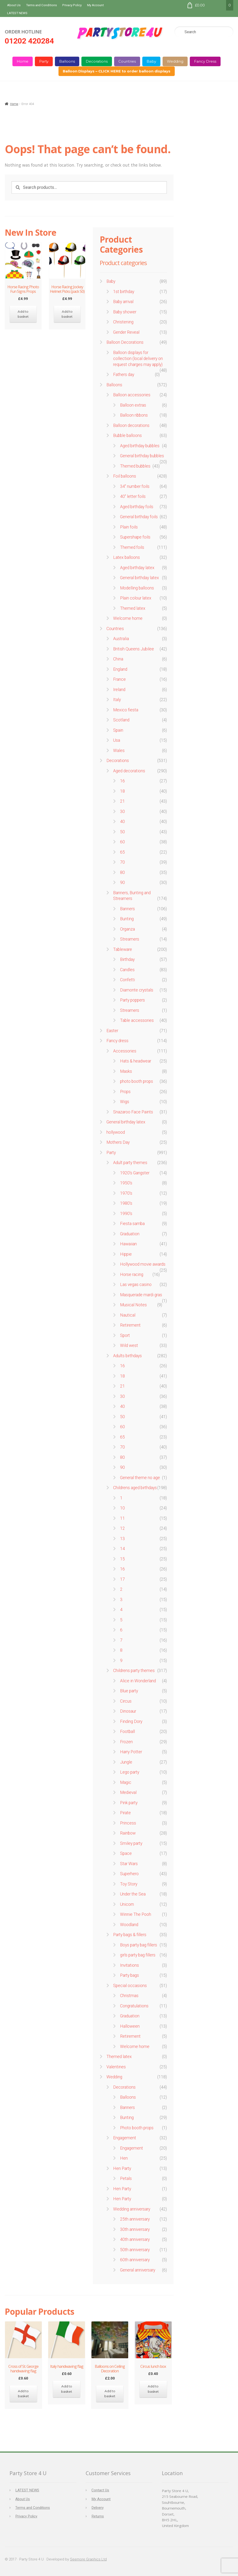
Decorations (97, 61)
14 (122, 1548)
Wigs (124, 1101)
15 (122, 1559)
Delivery (97, 2507)
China (118, 659)
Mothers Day (118, 1142)
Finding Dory (131, 1721)
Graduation (129, 1233)
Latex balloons (126, 557)
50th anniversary (135, 2249)
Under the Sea (133, 1894)
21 (122, 801)
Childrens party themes (134, 1670)
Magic (125, 1782)
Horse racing (131, 1274)
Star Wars (129, 1863)
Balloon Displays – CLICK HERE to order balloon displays (116, 71)
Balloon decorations (131, 425)
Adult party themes (130, 1162)
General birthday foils (139, 516)
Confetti (127, 979)
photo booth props (136, 1081)
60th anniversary (135, 2259)
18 (122, 791)
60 (122, 841)
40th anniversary (135, 2239)
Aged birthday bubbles (139, 445)
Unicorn (127, 1904)
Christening (123, 322)
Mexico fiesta (125, 710)
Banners (127, 908)
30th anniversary (135, 2229)
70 (122, 862)
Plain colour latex (135, 598)
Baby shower (124, 312)
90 (122, 882)
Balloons (67, 61)
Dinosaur (128, 1711)
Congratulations (134, 2006)
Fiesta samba (132, 1223)
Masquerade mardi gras (141, 1294)
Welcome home (128, 618)
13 (122, 1538)
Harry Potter (131, 1751)
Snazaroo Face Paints (133, 1112)
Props (125, 1091)
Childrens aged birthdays (135, 1487)
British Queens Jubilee (133, 649)
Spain (118, 730)
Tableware (122, 949)
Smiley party (131, 1843)
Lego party (129, 1772)
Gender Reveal (126, 332)
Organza (127, 929)
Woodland (129, 1924)
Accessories (124, 1051)
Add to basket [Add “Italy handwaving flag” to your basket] (67, 2388)
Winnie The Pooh (135, 1914)
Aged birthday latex (137, 567)
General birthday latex (139, 577)
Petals (126, 2178)
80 (122, 872)
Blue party (129, 1690)
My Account (95, 5)
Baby (151, 61)
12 (122, 1528)
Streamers (129, 939)
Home (22, 61)
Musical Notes (133, 1304)
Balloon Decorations (124, 342)
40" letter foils (133, 496)
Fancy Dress (205, 61)
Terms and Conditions (41, 5)
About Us (14, 5)
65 (122, 852)
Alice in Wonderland (138, 1680)
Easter (112, 1030)
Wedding (175, 61)
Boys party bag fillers (138, 1945)
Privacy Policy (72, 5)
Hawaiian (128, 1244)
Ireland (119, 689)
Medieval (128, 1792)
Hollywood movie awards (142, 1264)
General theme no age (140, 1477)
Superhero (129, 1873)
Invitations (129, 1965)
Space (126, 1853)
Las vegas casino (136, 1284)
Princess (128, 1823)
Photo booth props (136, 2127)
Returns (97, 2516)
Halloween (130, 2026)
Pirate (125, 1812)
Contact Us (100, 2490)
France (119, 679)
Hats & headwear (135, 1061)
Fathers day (123, 374)
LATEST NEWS (17, 13)
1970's (126, 1193)
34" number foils (134, 486)
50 (122, 831)
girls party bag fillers (137, 1955)
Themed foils (132, 547)
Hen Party (122, 2168)
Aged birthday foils (136, 506)
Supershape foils (135, 537)
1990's (126, 1213)
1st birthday (123, 291)
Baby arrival (123, 301)
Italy (117, 699)
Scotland (121, 720)
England (120, 669)
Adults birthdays (127, 1355)
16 (122, 781)
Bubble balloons (127, 435)
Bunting (127, 918)
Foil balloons (124, 476)
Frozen (126, 1741)
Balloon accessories (131, 394)
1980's (126, 1203)
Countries (127, 61)
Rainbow (128, 1833)
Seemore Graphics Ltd (88, 2559)
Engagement (124, 2137)
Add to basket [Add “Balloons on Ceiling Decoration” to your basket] (110, 2393)
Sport (125, 1335)
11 (122, 1518)
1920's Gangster (134, 1173)
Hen (124, 2158)
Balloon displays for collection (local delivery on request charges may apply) (138, 358)
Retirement (130, 1325)
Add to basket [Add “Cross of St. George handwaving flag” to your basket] (23, 2393)
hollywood (115, 1132)
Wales (119, 750)
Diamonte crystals (136, 990)
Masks (126, 1071)
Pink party (129, 1802)
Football (127, 1731)
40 (122, 821)
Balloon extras (133, 405)
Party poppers (132, 1000)
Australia (121, 638)
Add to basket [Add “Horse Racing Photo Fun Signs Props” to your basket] (23, 313)
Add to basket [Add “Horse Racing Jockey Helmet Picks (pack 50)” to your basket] (67, 313)
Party (43, 61)
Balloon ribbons (134, 415)
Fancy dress (117, 1040)
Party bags (129, 1975)
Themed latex (132, 608)
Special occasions (130, 1985)
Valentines (116, 2066)
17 (122, 1579)
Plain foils (129, 527)
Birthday (127, 959)
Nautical (127, 1315)
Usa (116, 740)
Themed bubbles (135, 466)
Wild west (129, 1345)
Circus (126, 1701)
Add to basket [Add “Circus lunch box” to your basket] (154, 2388)
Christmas (129, 1995)
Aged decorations (129, 770)
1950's (126, 1183)
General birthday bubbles (142, 455)
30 (122, 811)
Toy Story (128, 1884)
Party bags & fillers (129, 1934)
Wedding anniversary (131, 2209)
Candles (127, 969)
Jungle (126, 1762)
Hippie (126, 1254)
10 (122, 1508)
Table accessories (137, 1020)
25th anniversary (135, 2219)
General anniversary (137, 2270)
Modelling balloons (137, 588)
